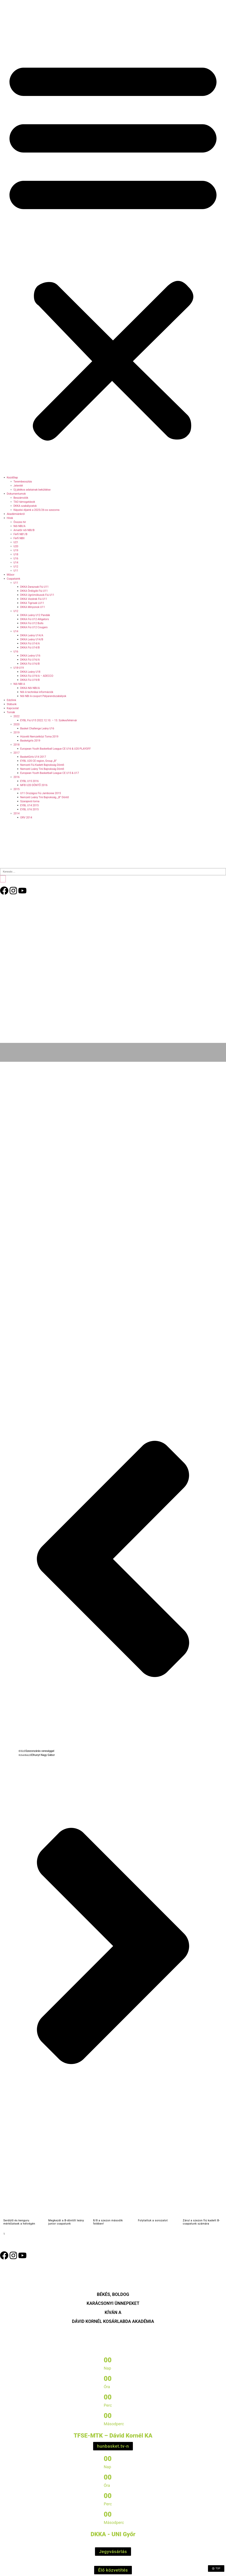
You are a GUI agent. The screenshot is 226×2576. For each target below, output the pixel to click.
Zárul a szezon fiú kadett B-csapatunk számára (201, 2222)
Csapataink (13, 578)
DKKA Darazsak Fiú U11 (34, 586)
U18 (15, 554)
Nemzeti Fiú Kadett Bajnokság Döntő (42, 764)
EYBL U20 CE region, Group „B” (38, 760)
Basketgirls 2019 (30, 740)
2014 (16, 813)
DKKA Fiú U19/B (30, 679)
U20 (15, 546)
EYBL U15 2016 (29, 781)
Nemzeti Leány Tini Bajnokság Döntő (42, 769)
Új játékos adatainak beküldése (32, 489)
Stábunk (12, 704)
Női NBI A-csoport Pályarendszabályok (43, 696)
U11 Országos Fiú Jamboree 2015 (40, 793)
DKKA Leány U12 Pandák (35, 615)
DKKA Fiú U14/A (30, 643)
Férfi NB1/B (20, 534)
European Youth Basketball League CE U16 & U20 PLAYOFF (55, 748)
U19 (15, 550)
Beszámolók (20, 497)
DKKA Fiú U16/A (30, 659)
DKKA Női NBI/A (30, 688)
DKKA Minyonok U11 (32, 607)
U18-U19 (18, 667)
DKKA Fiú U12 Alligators (34, 619)
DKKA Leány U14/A (31, 635)
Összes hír (19, 522)
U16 (15, 558)
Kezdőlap (12, 477)
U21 (15, 542)
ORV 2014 (26, 817)
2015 (16, 789)
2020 (16, 724)
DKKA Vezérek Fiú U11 (33, 599)
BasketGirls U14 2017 (33, 756)
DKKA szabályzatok (25, 505)
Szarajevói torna (29, 801)
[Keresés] (3, 878)
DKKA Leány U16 (30, 655)
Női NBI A (19, 684)
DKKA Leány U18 (30, 671)
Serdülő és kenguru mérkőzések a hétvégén (19, 2222)
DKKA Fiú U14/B (30, 647)
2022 (16, 716)
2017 (16, 752)
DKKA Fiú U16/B (30, 663)
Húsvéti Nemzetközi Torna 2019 (39, 736)
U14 (15, 562)
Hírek (10, 518)
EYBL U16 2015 (29, 809)
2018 (16, 744)
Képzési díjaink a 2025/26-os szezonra (36, 509)
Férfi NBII (19, 538)
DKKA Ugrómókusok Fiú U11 (37, 594)
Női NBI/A (19, 526)
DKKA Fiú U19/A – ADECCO (36, 675)
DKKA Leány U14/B (31, 639)
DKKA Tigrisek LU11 (32, 603)
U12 (15, 566)
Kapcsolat (13, 708)
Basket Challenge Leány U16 (37, 728)
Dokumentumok (16, 493)
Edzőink (11, 700)
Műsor (10, 574)
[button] (113, 248)
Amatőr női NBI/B (24, 530)
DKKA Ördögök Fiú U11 (34, 590)
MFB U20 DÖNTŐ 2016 (33, 785)
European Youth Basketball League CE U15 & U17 (49, 773)
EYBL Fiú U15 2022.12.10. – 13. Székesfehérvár (48, 720)
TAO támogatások (24, 501)
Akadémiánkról (16, 514)
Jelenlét (18, 485)
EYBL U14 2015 (29, 805)
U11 (15, 570)
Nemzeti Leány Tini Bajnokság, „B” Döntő (44, 797)
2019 (16, 732)
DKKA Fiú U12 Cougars (34, 627)
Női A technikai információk (36, 692)
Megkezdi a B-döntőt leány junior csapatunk (66, 2222)
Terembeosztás (22, 481)
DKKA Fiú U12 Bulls (31, 623)
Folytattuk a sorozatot (153, 2220)
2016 (16, 777)
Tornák (11, 712)
